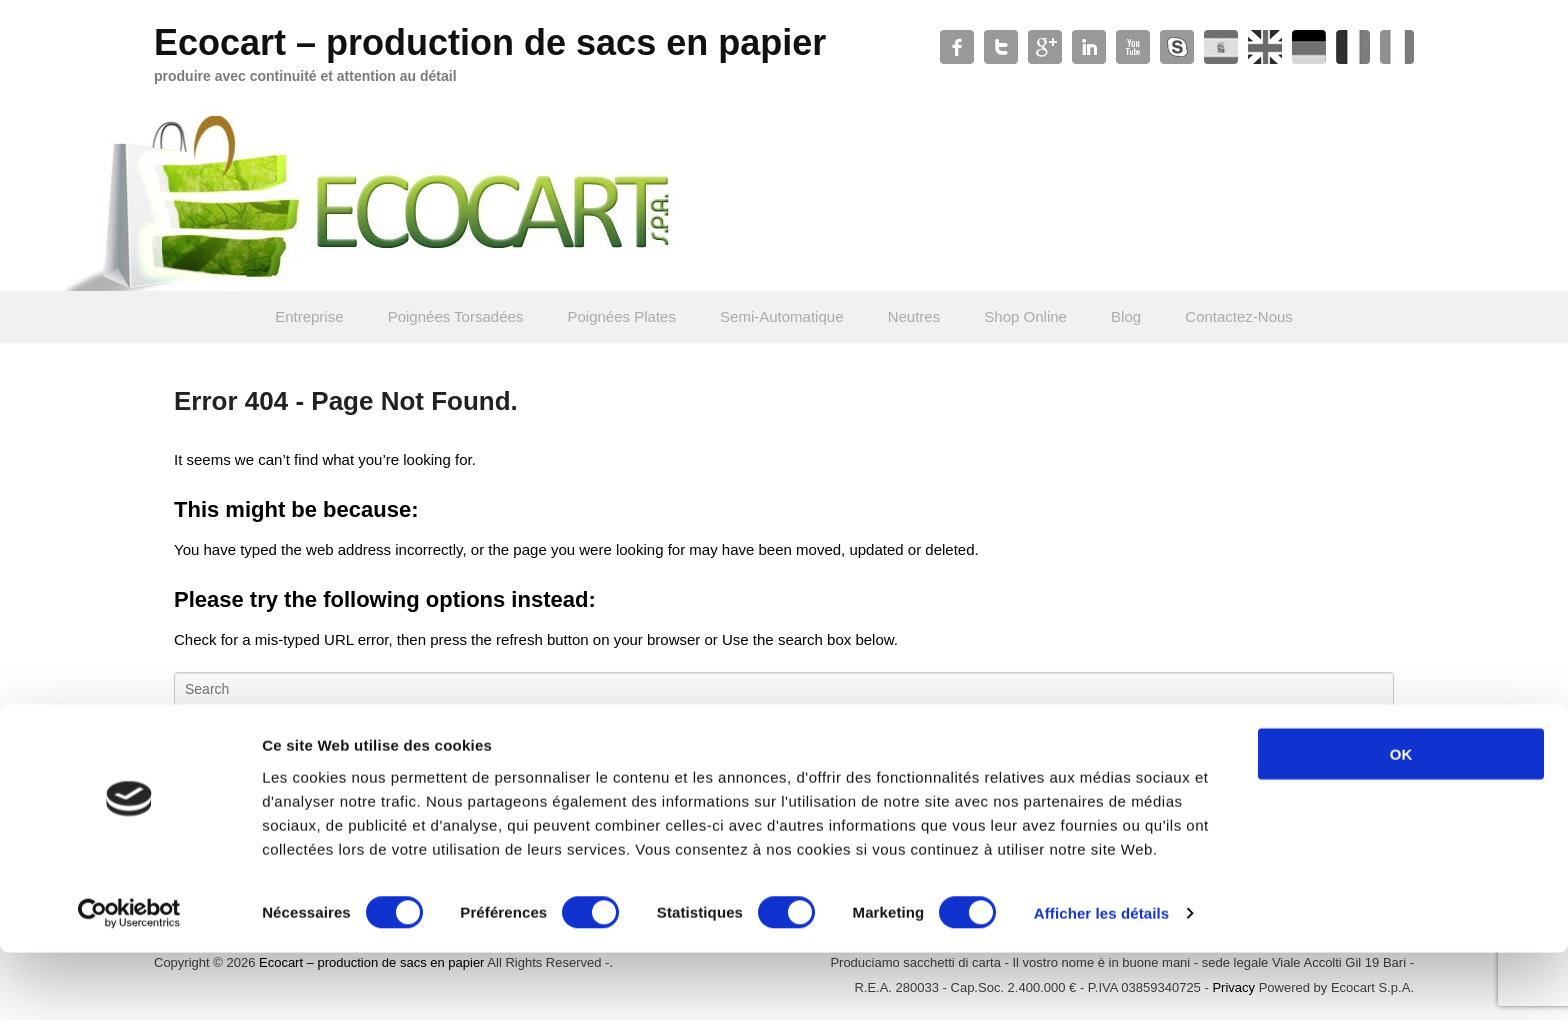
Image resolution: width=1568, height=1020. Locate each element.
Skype (1177, 47)
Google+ (1045, 47)
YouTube (1133, 47)
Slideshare (1265, 47)
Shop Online (1025, 316)
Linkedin (1089, 47)
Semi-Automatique (781, 316)
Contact (1353, 47)
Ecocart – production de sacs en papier (490, 42)
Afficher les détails (1101, 980)
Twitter (1001, 47)
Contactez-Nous (1239, 316)
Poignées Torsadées (456, 316)
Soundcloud (1309, 47)
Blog (1126, 316)
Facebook (957, 47)
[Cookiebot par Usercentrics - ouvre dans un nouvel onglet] (129, 981)
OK (1401, 820)
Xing (1397, 47)
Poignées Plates (622, 316)
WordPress (1221, 47)
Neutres (914, 316)
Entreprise (309, 316)
